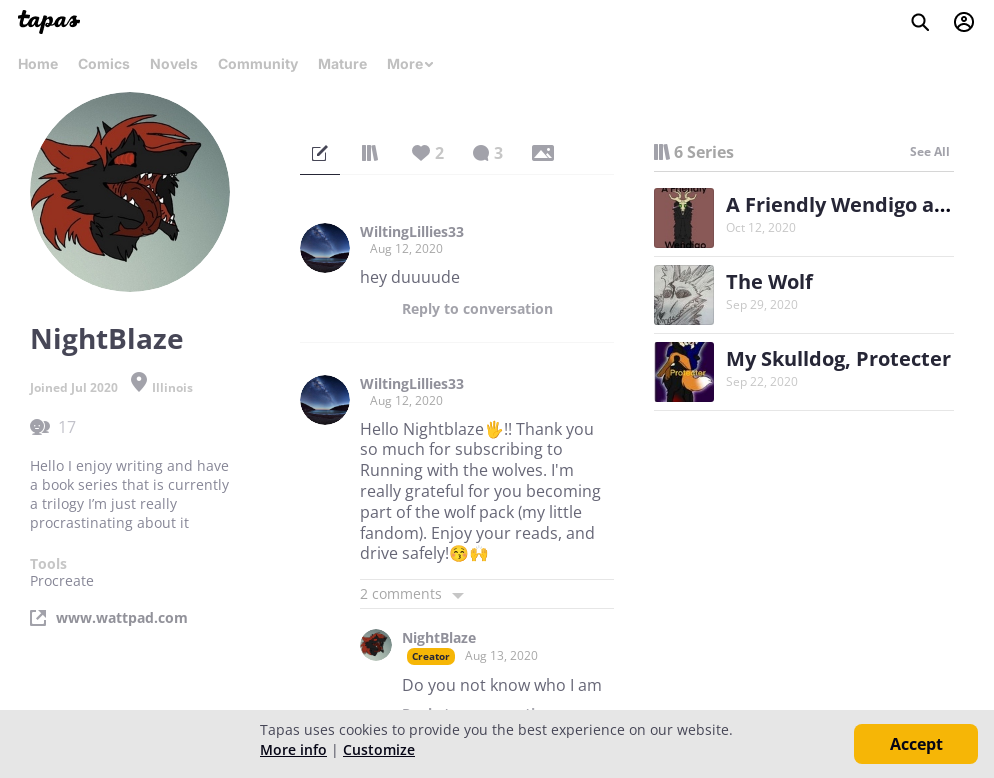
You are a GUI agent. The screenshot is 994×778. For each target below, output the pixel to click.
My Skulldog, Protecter (838, 358)
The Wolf (769, 281)
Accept (916, 744)
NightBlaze (439, 638)
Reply (477, 309)
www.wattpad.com (122, 618)
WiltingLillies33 (412, 232)
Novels (174, 63)
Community (258, 63)
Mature (342, 63)
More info (293, 749)
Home (38, 63)
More (411, 63)
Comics (104, 63)
